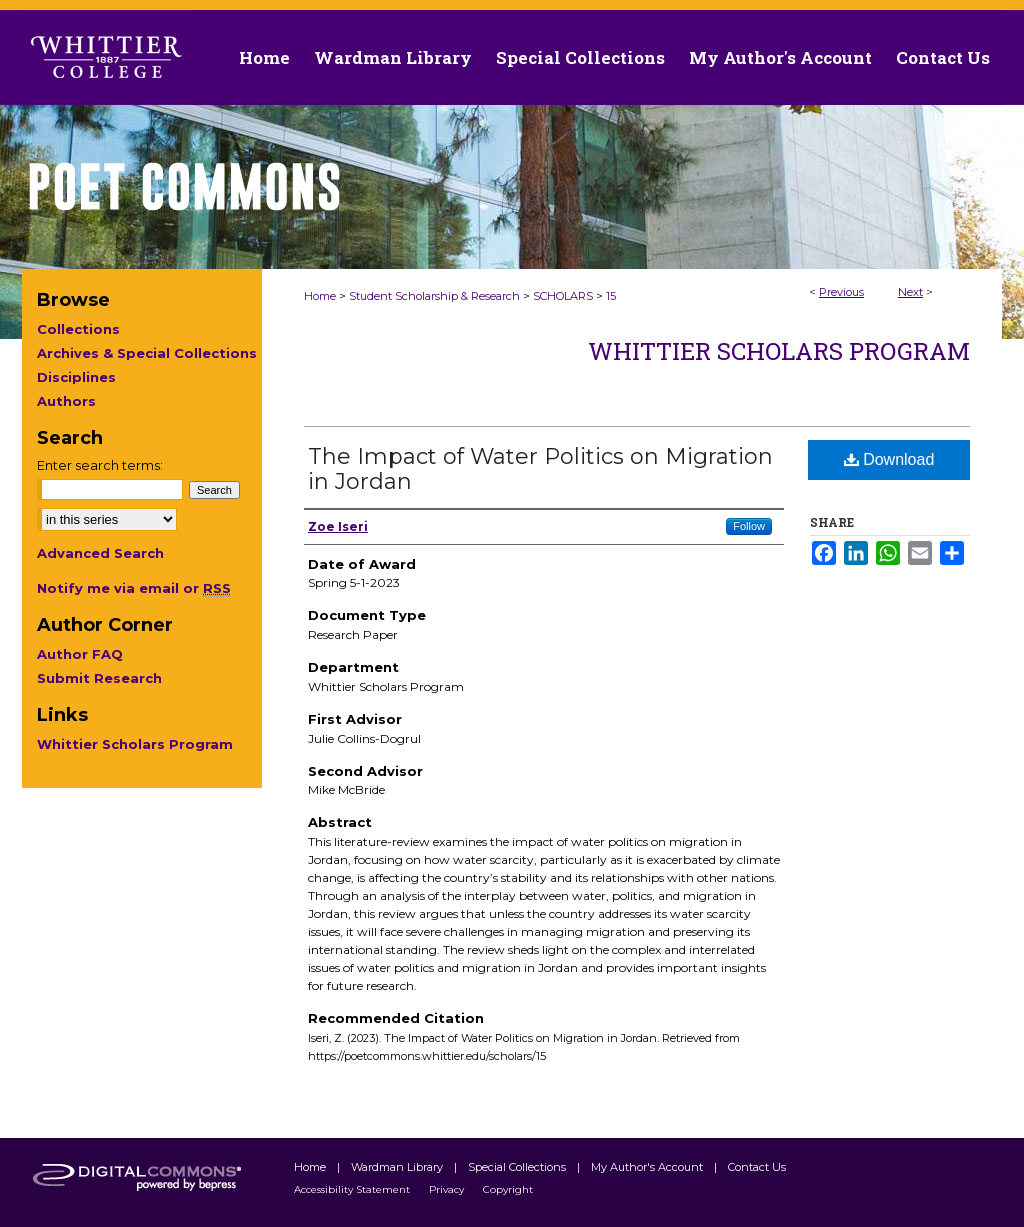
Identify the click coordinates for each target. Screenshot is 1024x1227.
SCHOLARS (563, 296)
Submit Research (99, 678)
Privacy (448, 1189)
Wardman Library (398, 1167)
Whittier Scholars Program (779, 351)
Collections (78, 329)
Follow (749, 526)
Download (889, 459)
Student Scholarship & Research (434, 296)
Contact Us (943, 57)
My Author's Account (648, 1167)
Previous (841, 292)
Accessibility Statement (353, 1189)
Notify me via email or (134, 588)
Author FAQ (80, 654)
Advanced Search (100, 553)
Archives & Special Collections (147, 353)
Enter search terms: (100, 465)
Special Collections (518, 1167)
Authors (66, 401)
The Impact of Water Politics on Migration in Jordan (540, 469)
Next (910, 292)
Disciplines (76, 377)
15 (611, 296)
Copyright (508, 1189)
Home (320, 296)
